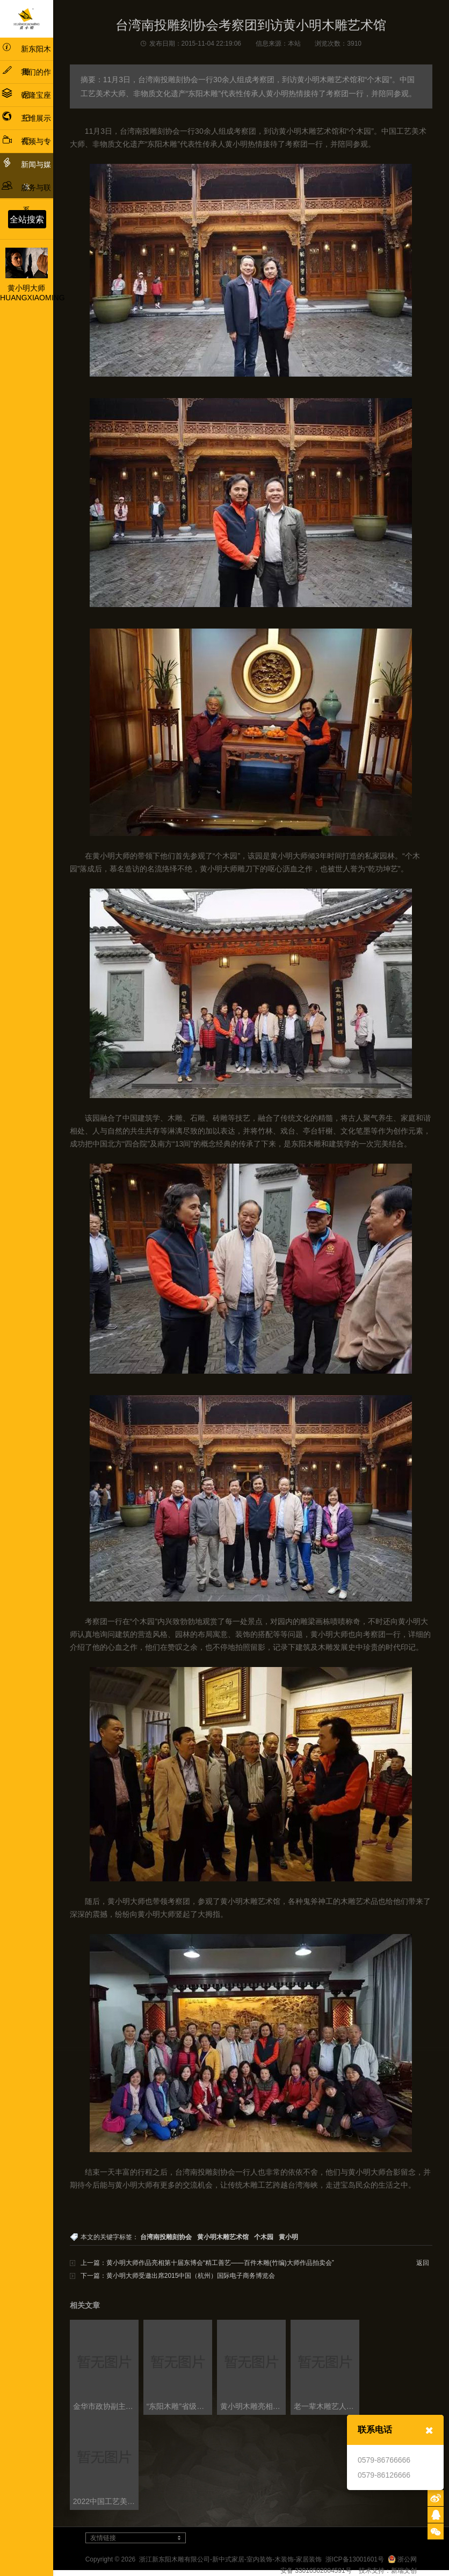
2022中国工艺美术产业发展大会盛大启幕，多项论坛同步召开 (105, 2501)
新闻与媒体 (26, 174)
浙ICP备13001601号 (354, 2559)
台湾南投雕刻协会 (166, 2237)
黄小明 (288, 2237)
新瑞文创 (404, 2570)
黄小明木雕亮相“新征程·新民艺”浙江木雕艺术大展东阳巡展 (252, 2406)
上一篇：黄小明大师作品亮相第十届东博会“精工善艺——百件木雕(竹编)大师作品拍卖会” (207, 2263)
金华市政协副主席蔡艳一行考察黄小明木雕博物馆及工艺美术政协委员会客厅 (105, 2406)
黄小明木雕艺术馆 (223, 2237)
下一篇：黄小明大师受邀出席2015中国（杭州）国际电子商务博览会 (178, 2275)
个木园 (263, 2237)
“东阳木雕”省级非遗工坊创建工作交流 (179, 2406)
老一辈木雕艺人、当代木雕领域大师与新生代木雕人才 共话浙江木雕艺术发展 (326, 2406)
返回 (422, 2263)
